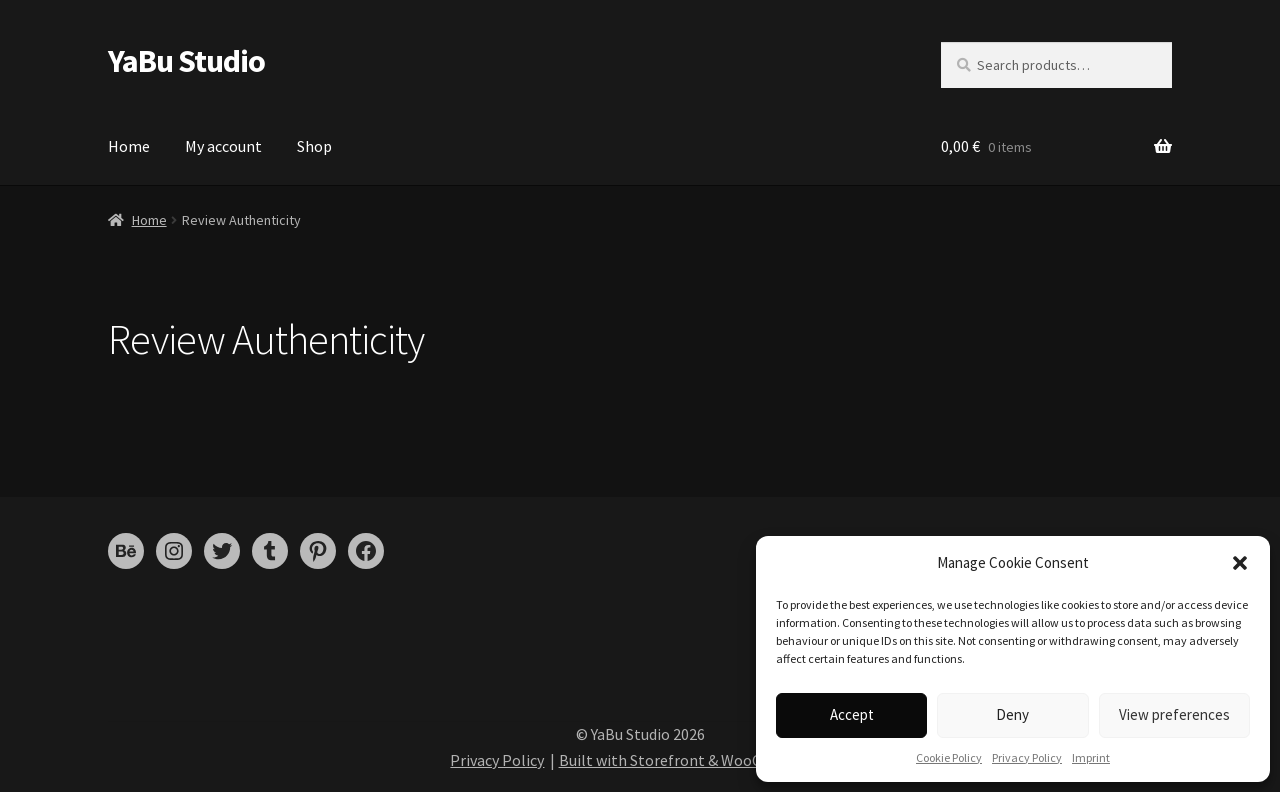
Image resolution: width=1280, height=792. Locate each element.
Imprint (1091, 757)
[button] (1240, 563)
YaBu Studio (186, 61)
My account (223, 146)
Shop (314, 146)
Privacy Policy (1027, 757)
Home (129, 146)
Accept (852, 714)
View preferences (1174, 714)
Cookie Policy (949, 757)
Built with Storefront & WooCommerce (693, 760)
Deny (1012, 714)
